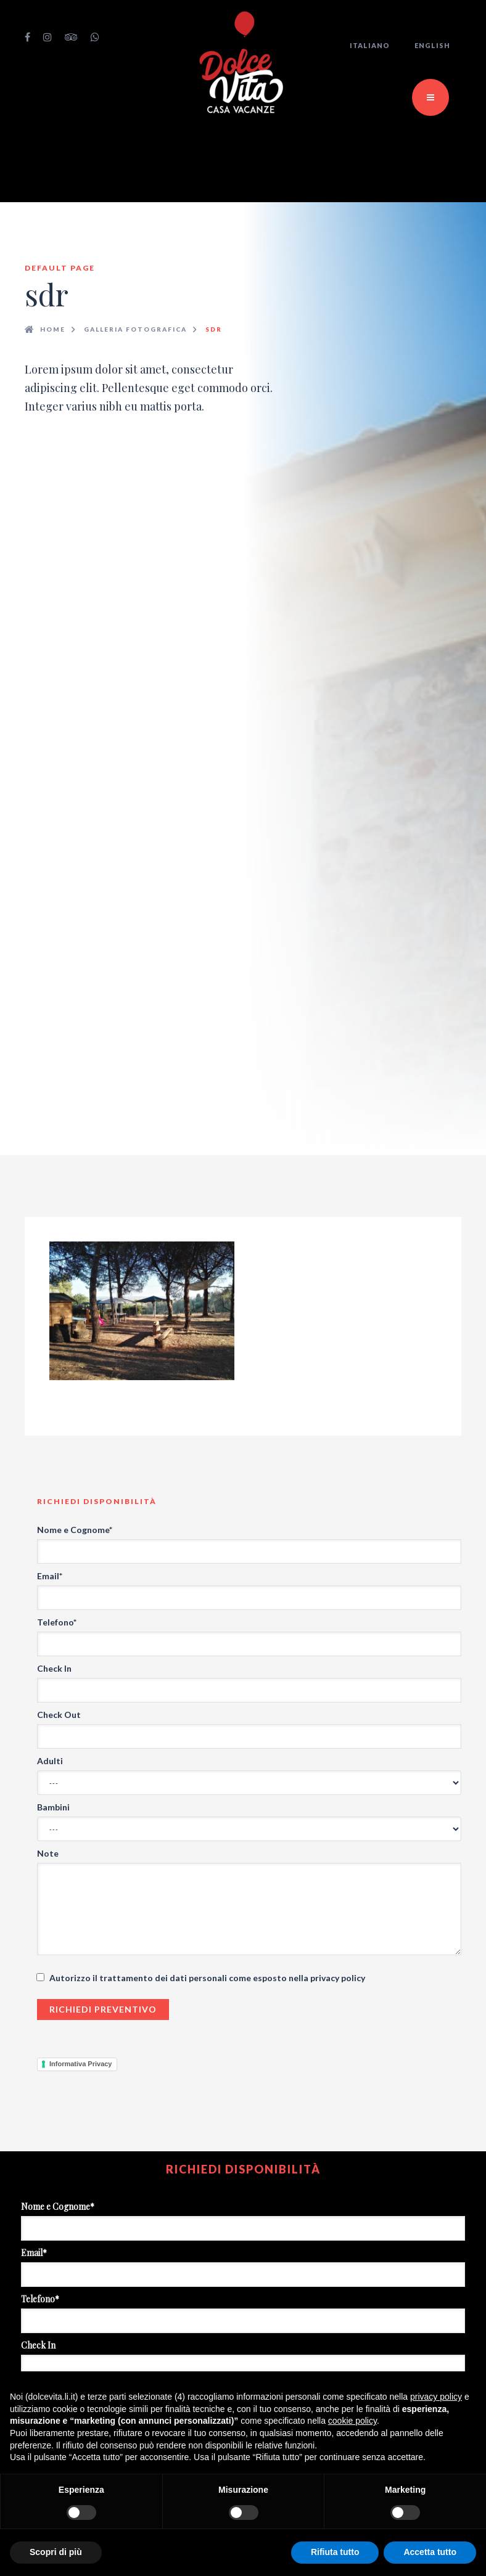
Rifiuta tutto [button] (335, 2552)
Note (48, 1853)
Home (52, 329)
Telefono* (56, 1622)
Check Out (59, 1714)
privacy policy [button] (436, 2397)
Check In (54, 1668)
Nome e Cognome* (74, 1529)
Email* (49, 1576)
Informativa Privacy (80, 2063)
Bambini (53, 1807)
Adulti (50, 1761)
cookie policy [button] (352, 2421)
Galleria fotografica (135, 329)
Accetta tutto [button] (429, 2552)
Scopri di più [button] (56, 2552)
